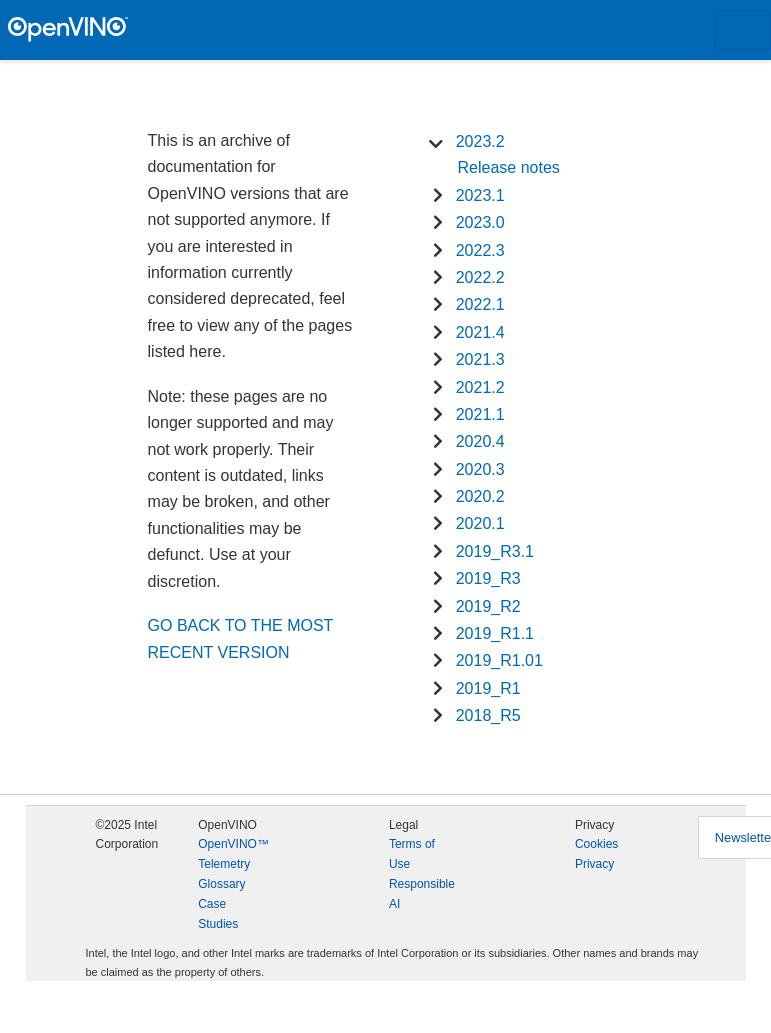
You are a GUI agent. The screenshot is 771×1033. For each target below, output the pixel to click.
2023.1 (480, 195)
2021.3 (480, 359)
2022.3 (480, 250)
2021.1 (480, 414)
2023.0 (480, 222)
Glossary (221, 884)
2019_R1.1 (495, 633)
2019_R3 (488, 578)
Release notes (509, 167)
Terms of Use (412, 854)
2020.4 (480, 441)
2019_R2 (488, 606)
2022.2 (480, 277)
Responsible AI (422, 894)
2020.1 (480, 523)
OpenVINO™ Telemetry (233, 854)
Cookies (596, 844)
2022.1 (480, 304)
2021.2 (480, 387)
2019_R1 (488, 688)
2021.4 (480, 332)
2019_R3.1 (495, 551)
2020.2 (480, 496)
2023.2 (480, 141)
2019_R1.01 (499, 660)
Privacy (594, 864)
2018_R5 (488, 715)
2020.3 (480, 469)
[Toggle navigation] (743, 30)
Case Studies (218, 914)
